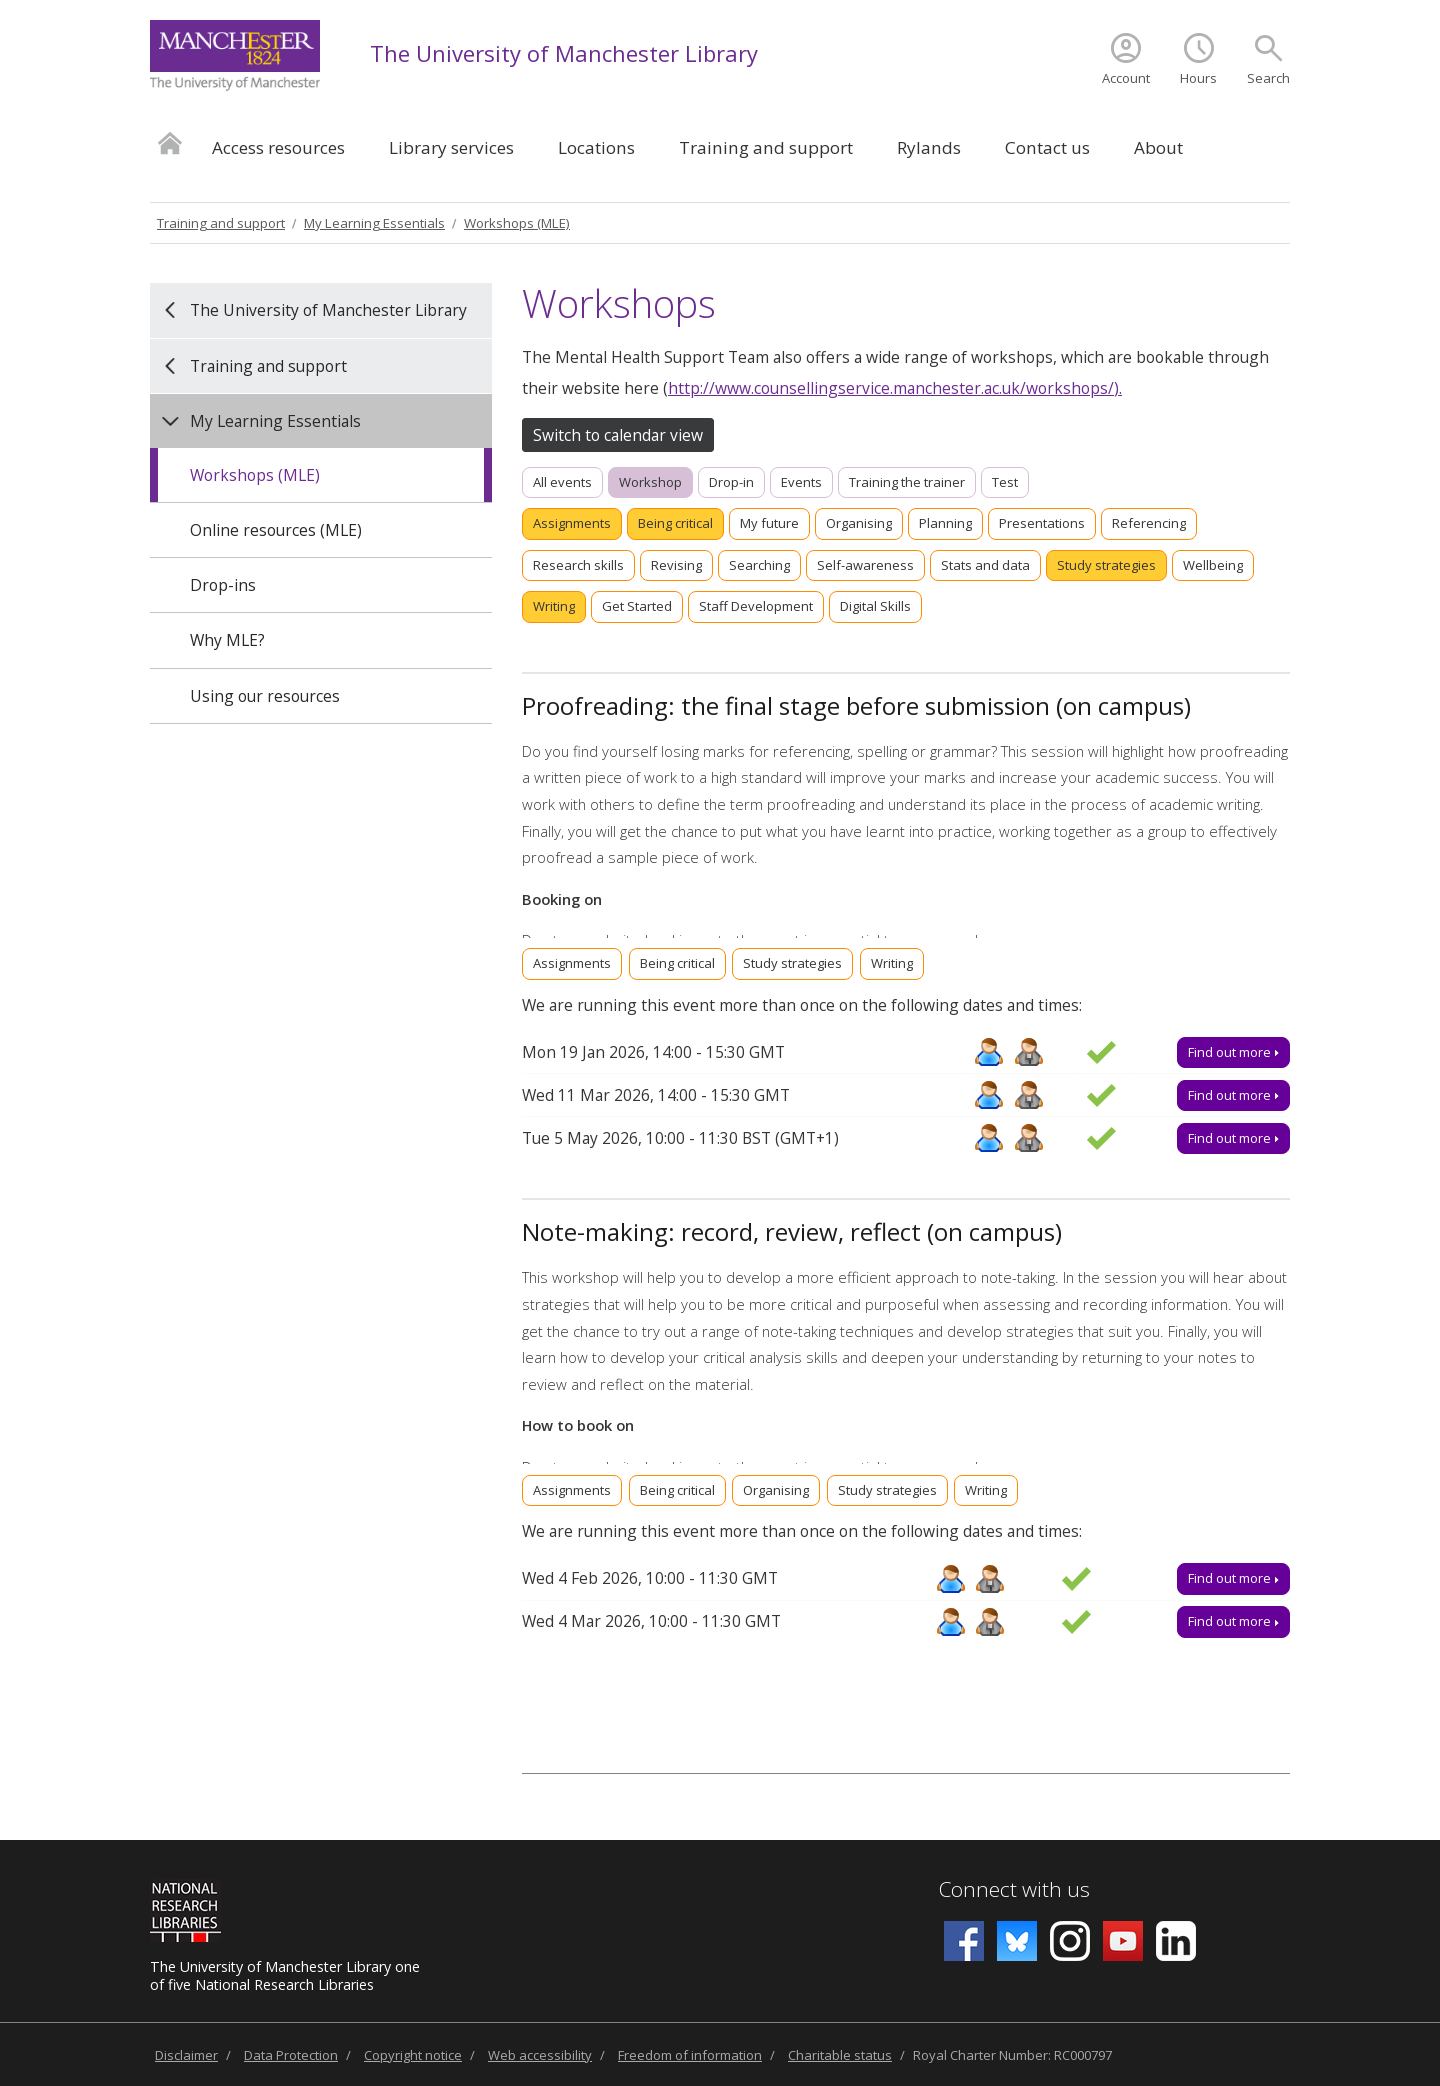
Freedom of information (690, 2055)
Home (170, 142)
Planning (945, 523)
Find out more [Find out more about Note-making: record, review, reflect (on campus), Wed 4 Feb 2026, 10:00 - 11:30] (1233, 1578)
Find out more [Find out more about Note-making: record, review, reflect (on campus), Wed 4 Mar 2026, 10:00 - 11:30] (1233, 1621)
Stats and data (985, 565)
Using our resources (265, 696)
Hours (1198, 78)
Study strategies (1106, 565)
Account (1126, 78)
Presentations (1042, 523)
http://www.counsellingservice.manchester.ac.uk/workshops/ (891, 388)
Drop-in (731, 482)
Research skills (578, 565)
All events (562, 482)
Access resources (278, 147)
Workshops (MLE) (517, 223)
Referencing (1149, 523)
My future (769, 523)
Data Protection (291, 2055)
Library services (451, 147)
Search (1268, 78)
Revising (676, 565)
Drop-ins (223, 585)
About (1158, 147)
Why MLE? (227, 640)
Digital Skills (875, 606)
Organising (859, 523)
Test (1005, 482)
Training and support (766, 147)
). (1118, 388)
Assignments (572, 523)
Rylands (929, 147)
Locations (596, 147)
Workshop (650, 482)
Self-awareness (865, 565)
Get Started (637, 606)
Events (801, 482)
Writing (554, 606)
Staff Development (756, 606)
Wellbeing (1213, 565)
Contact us (1047, 147)
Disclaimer (186, 2055)
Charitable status (840, 2055)
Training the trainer (907, 482)
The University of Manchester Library (564, 53)
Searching (759, 565)
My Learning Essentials (374, 223)
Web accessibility (540, 2055)
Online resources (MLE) (276, 530)
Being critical (675, 523)
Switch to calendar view (618, 435)
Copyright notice (413, 2055)
